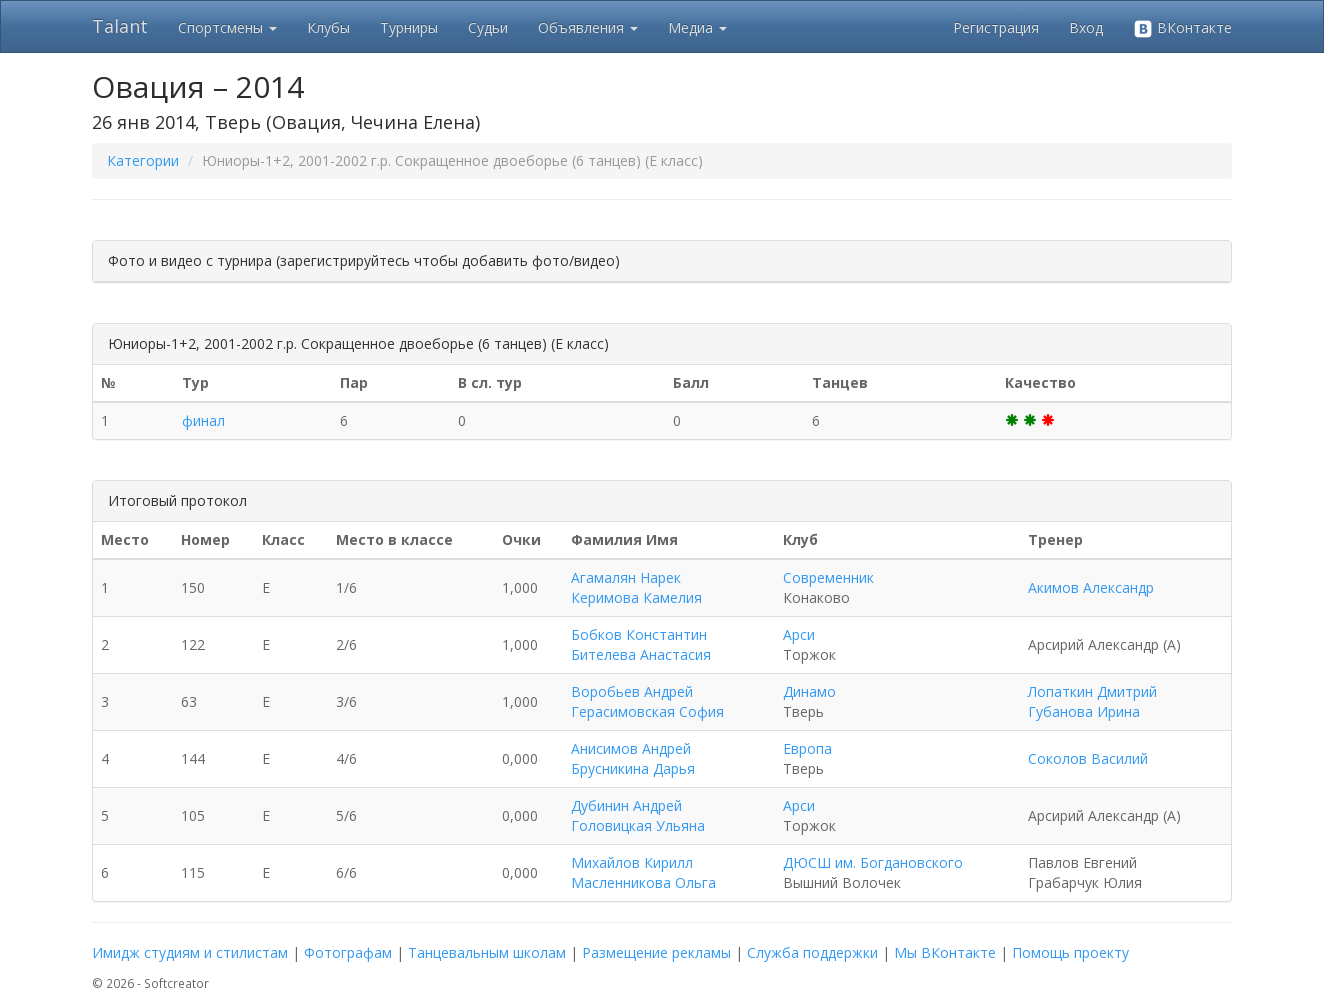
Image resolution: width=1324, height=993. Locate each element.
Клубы (328, 27)
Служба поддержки (812, 952)
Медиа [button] (697, 27)
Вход (1086, 27)
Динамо (809, 691)
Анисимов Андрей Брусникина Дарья (633, 758)
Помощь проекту (1070, 952)
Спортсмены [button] (227, 27)
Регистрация (996, 27)
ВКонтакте (1182, 28)
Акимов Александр (1091, 587)
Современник (828, 577)
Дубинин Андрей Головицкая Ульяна (638, 815)
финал (203, 420)
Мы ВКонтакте (945, 952)
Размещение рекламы (656, 952)
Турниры (409, 27)
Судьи (488, 27)
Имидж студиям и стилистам (190, 952)
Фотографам (348, 952)
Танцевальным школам (487, 952)
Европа (807, 748)
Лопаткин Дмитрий (1092, 691)
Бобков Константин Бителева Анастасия (641, 644)
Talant (120, 26)
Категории (143, 160)
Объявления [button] (588, 27)
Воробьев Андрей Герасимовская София (647, 701)
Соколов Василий (1088, 758)
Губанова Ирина (1084, 711)
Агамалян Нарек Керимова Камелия (636, 587)
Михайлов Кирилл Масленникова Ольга (643, 872)
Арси (799, 634)
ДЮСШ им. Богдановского (873, 862)
